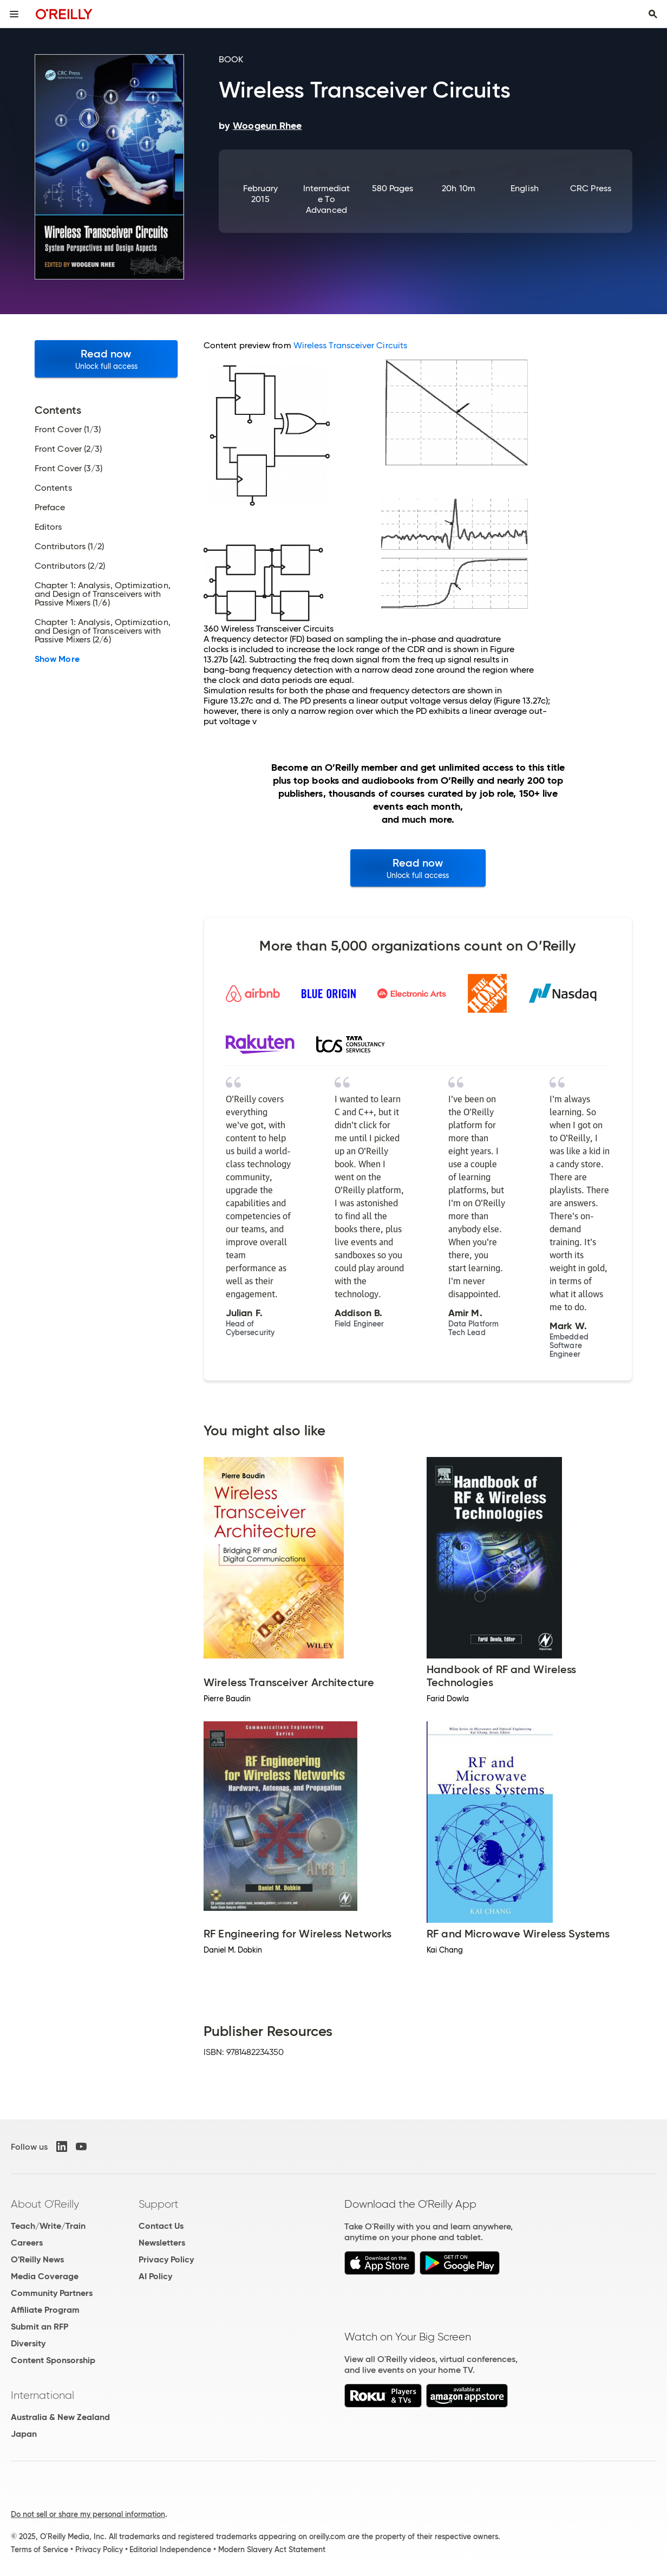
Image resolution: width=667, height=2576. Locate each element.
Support (159, 2203)
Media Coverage (45, 2276)
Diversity (28, 2343)
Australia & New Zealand (60, 2417)
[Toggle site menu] (14, 14)
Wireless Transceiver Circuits (350, 345)
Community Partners (52, 2293)
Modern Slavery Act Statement (271, 2549)
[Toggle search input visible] (653, 14)
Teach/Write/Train (48, 2226)
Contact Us (161, 2226)
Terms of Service (39, 2549)
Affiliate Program (45, 2309)
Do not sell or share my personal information (88, 2514)
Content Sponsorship (53, 2360)
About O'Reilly (45, 2203)
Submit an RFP (39, 2326)
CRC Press (590, 188)
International (42, 2395)
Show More (57, 659)
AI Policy (155, 2276)
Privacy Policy (166, 2259)
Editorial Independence (170, 2549)
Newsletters (162, 2242)
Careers (27, 2242)
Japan (24, 2434)
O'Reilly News (37, 2259)
